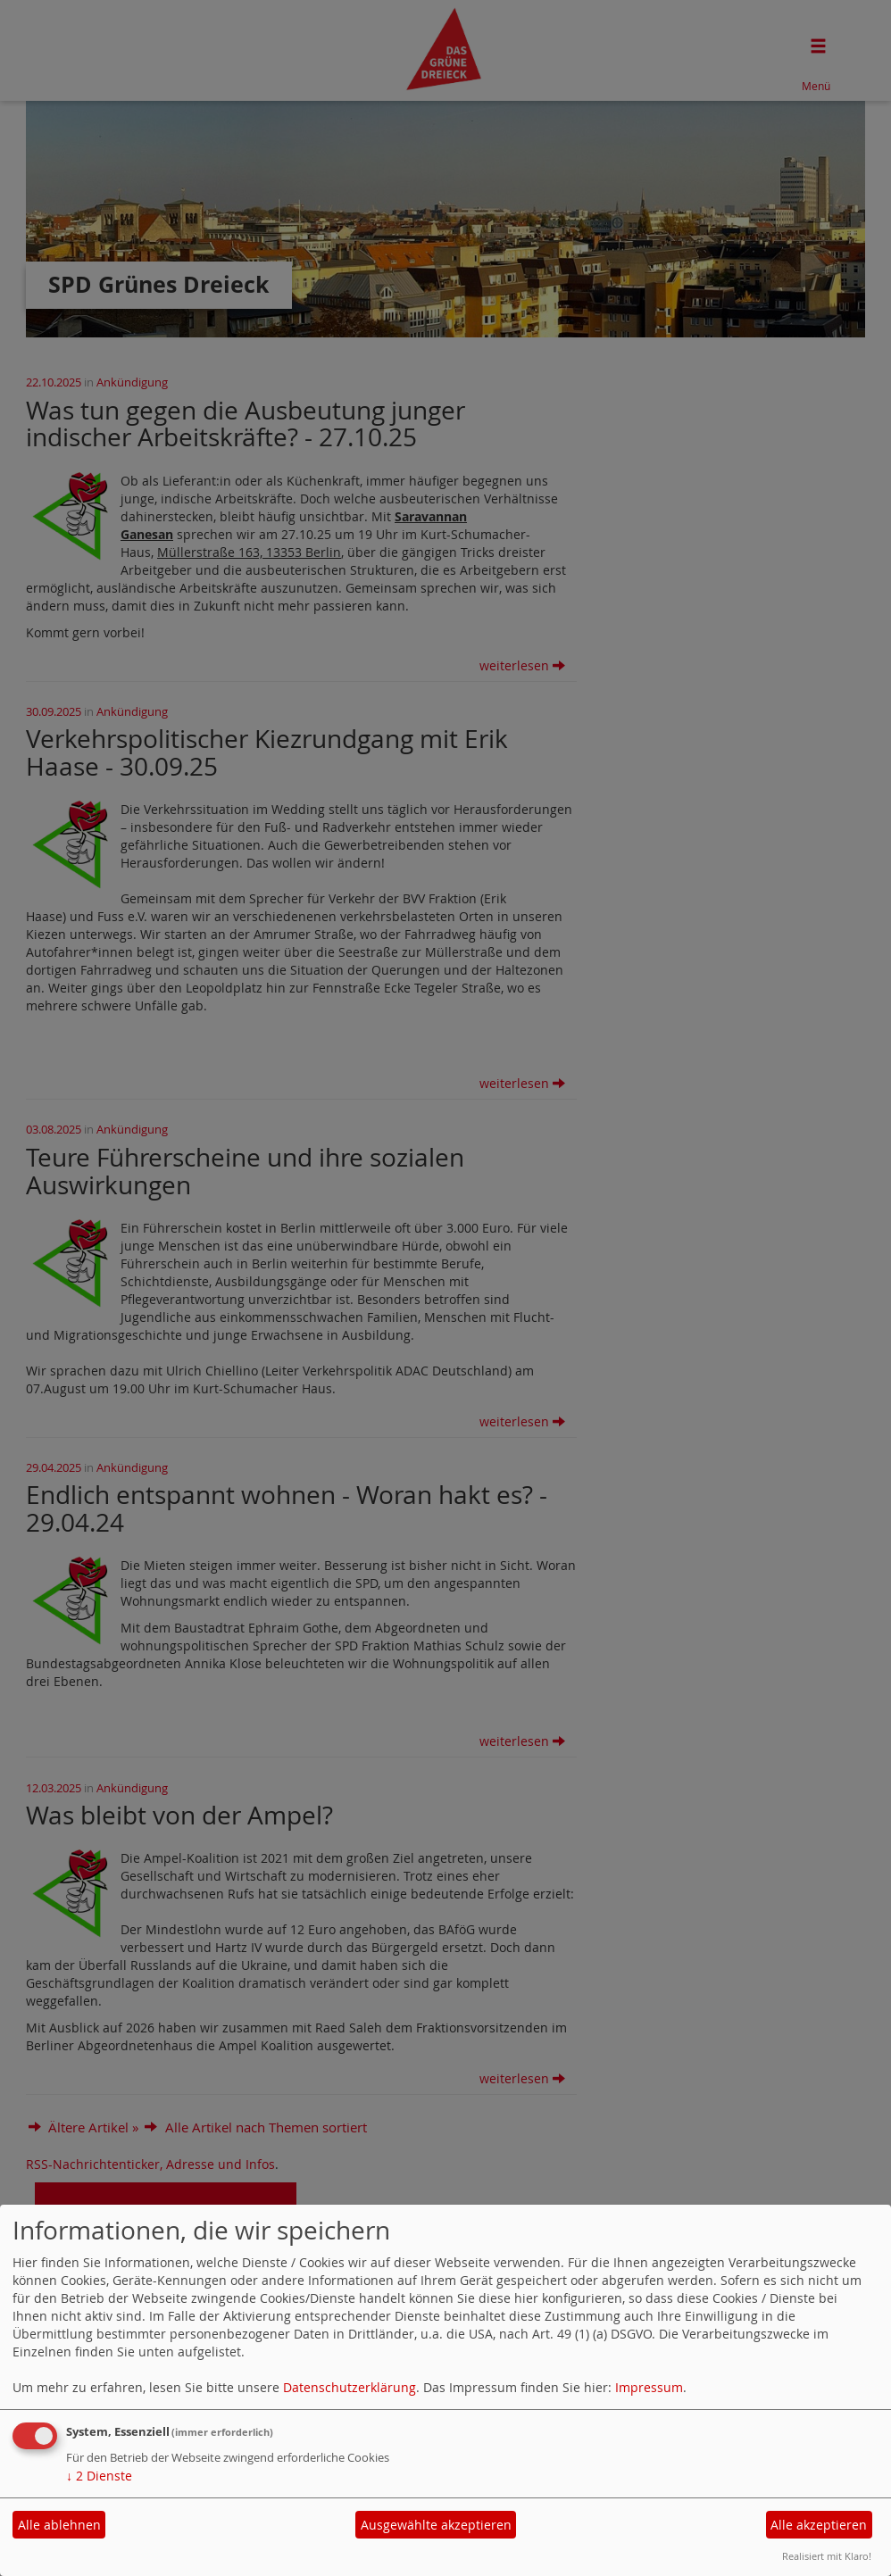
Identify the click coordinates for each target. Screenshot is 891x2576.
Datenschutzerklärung (349, 2387)
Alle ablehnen (59, 2524)
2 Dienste (99, 2475)
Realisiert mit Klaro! (826, 2556)
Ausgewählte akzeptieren (436, 2524)
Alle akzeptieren (818, 2524)
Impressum (649, 2387)
